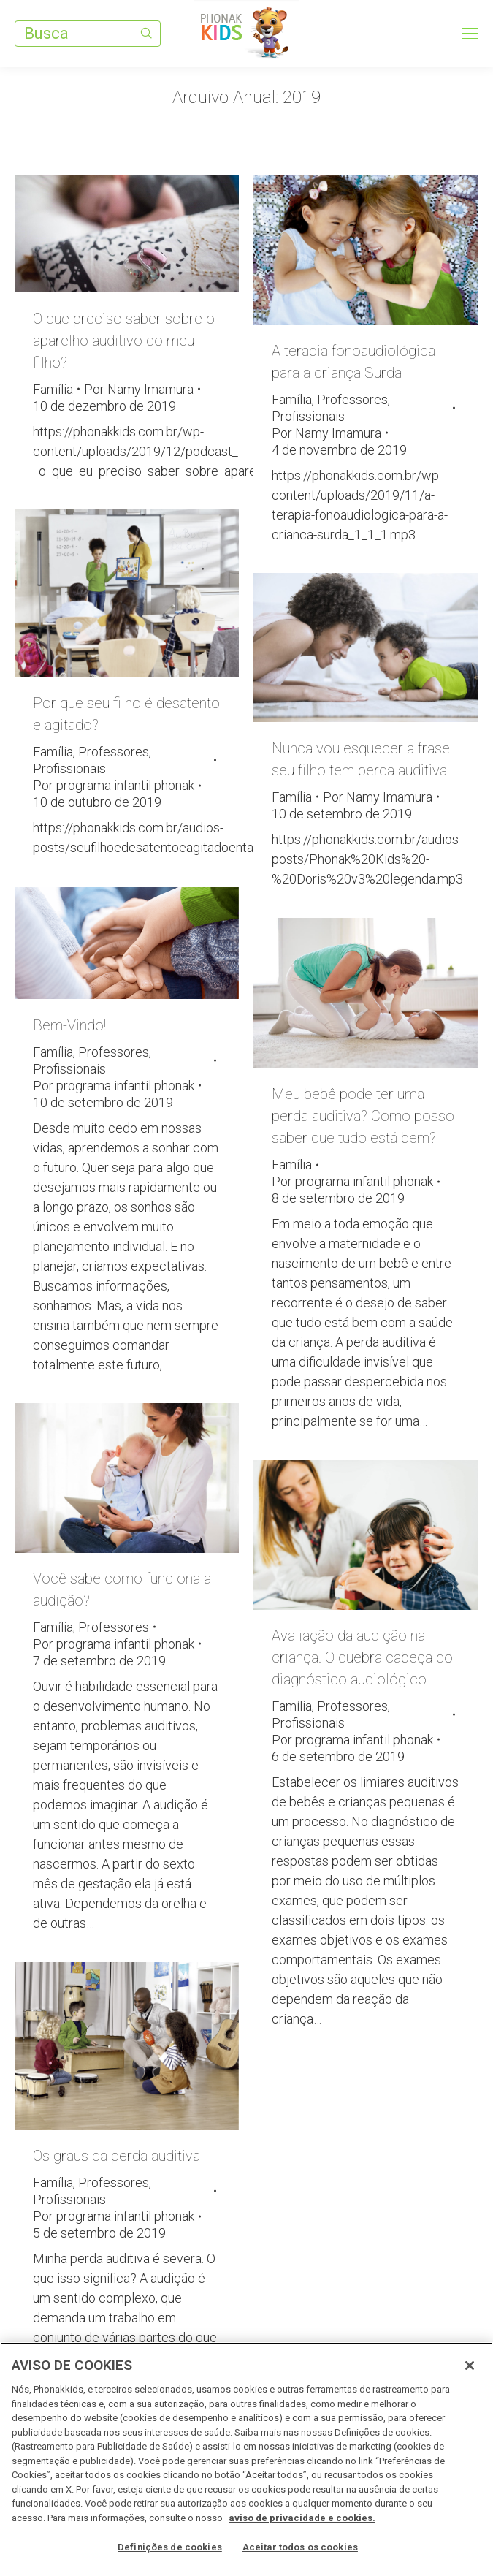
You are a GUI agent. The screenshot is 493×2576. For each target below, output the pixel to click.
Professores (352, 399)
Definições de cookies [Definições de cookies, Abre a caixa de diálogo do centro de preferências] (170, 2547)
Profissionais (308, 416)
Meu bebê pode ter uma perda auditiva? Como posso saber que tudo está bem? (363, 1116)
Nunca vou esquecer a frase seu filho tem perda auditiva (361, 759)
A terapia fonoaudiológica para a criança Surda (353, 361)
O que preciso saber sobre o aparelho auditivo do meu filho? (124, 340)
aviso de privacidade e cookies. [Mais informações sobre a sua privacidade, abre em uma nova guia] (302, 2517)
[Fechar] (470, 2365)
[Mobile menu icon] (470, 34)
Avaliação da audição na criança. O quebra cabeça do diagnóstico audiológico (362, 1657)
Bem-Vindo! (69, 1025)
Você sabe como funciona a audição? (122, 1589)
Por (139, 389)
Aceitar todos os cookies (300, 2547)
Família (53, 389)
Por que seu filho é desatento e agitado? (126, 714)
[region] (246, 2459)
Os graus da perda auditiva (116, 2156)
